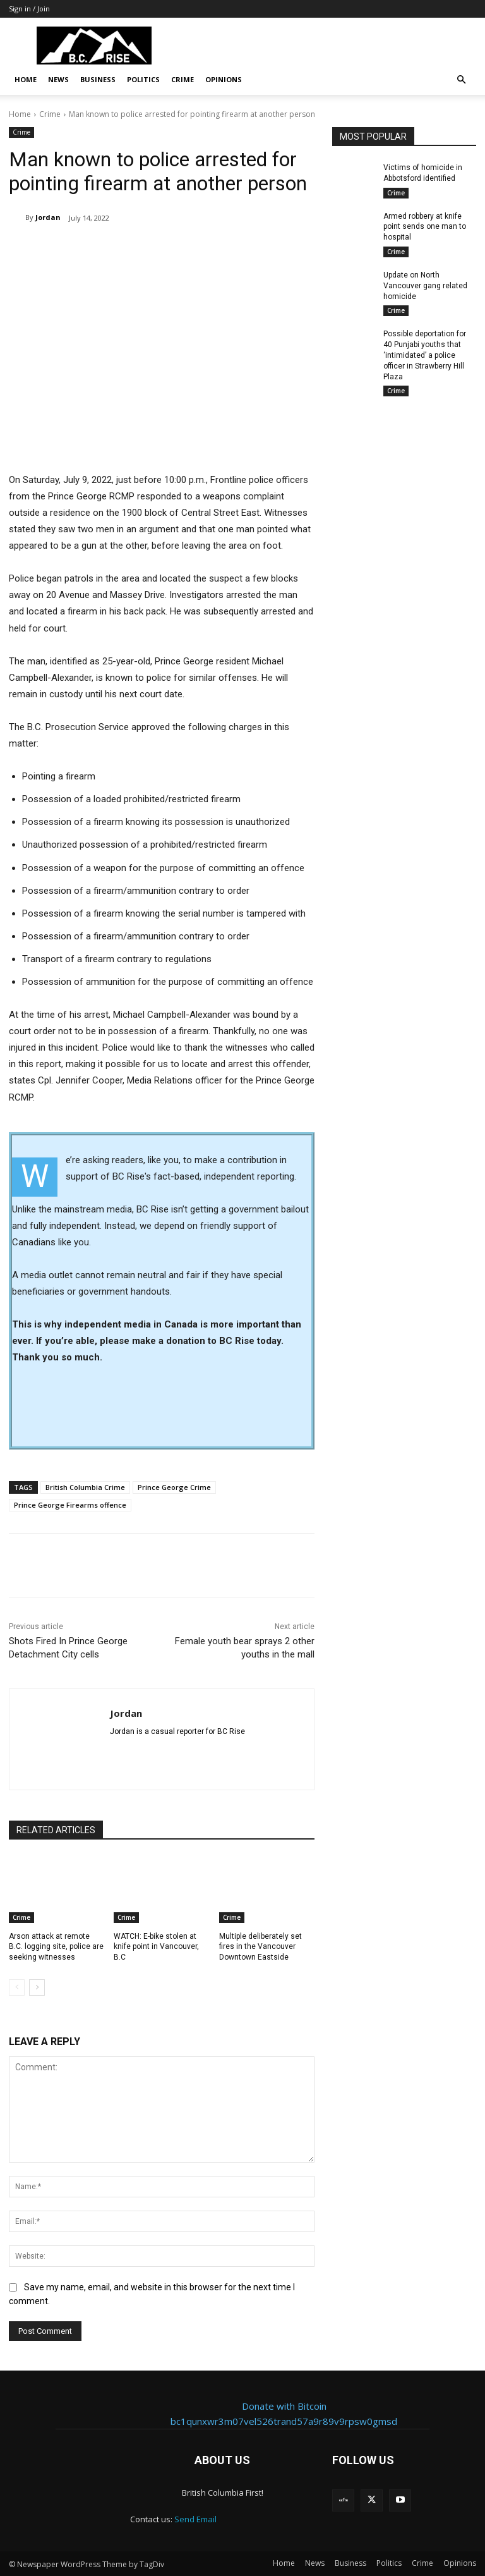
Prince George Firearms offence (70, 1505)
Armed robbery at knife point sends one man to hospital (424, 227)
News (58, 79)
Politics (143, 79)
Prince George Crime (174, 1487)
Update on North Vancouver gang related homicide (425, 286)
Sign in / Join (29, 8)
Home (26, 79)
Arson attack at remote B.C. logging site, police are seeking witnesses (56, 1947)
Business (98, 79)
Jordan (48, 217)
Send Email (195, 2519)
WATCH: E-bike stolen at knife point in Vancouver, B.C (156, 1947)
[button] (461, 80)
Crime (182, 79)
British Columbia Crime (85, 1487)
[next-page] (37, 1987)
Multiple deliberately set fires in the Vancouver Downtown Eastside (260, 1947)
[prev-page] (17, 1987)
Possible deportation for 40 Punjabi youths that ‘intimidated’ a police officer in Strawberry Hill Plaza (424, 355)
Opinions (223, 79)
